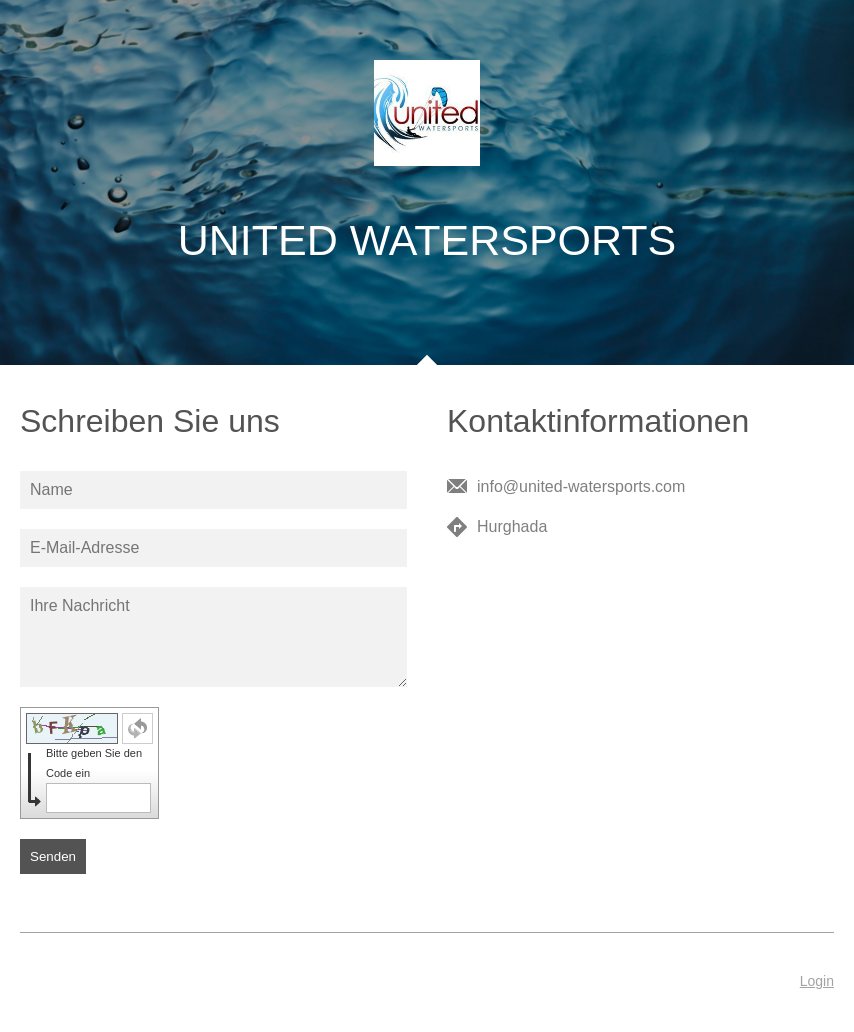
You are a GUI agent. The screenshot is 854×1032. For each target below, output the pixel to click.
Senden (53, 856)
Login (817, 981)
